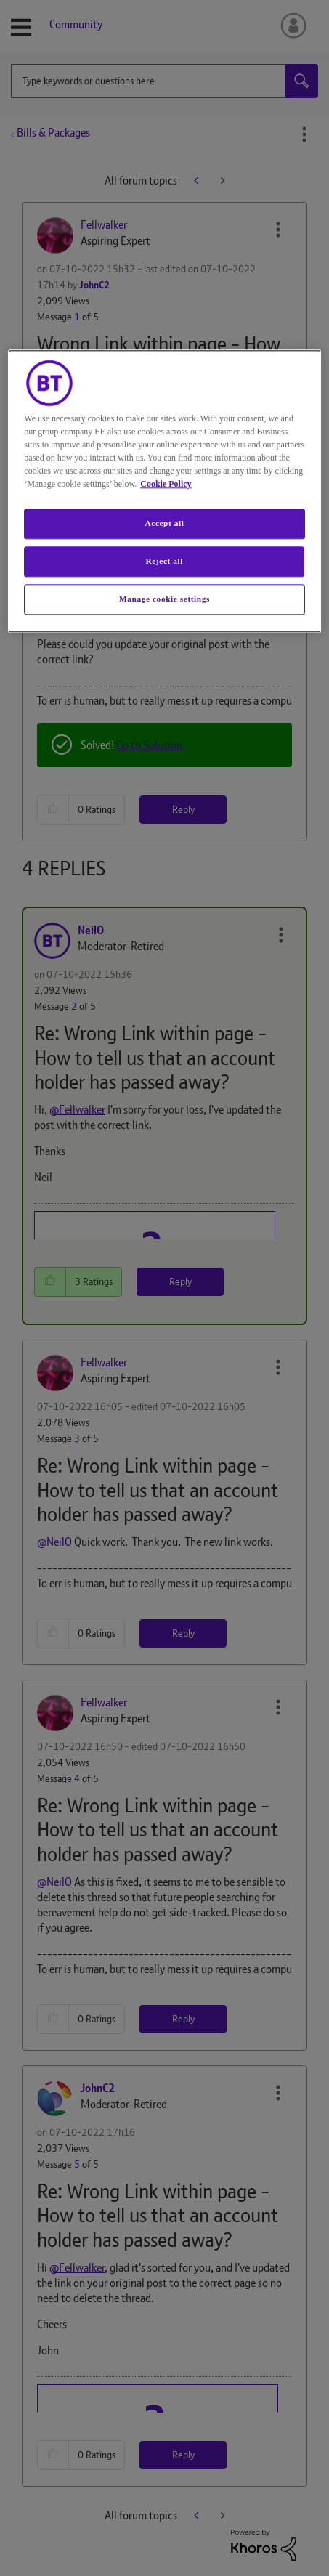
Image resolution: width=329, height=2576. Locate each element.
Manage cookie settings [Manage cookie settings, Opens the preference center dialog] (164, 598)
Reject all (164, 560)
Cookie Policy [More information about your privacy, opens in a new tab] (165, 484)
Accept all (164, 523)
